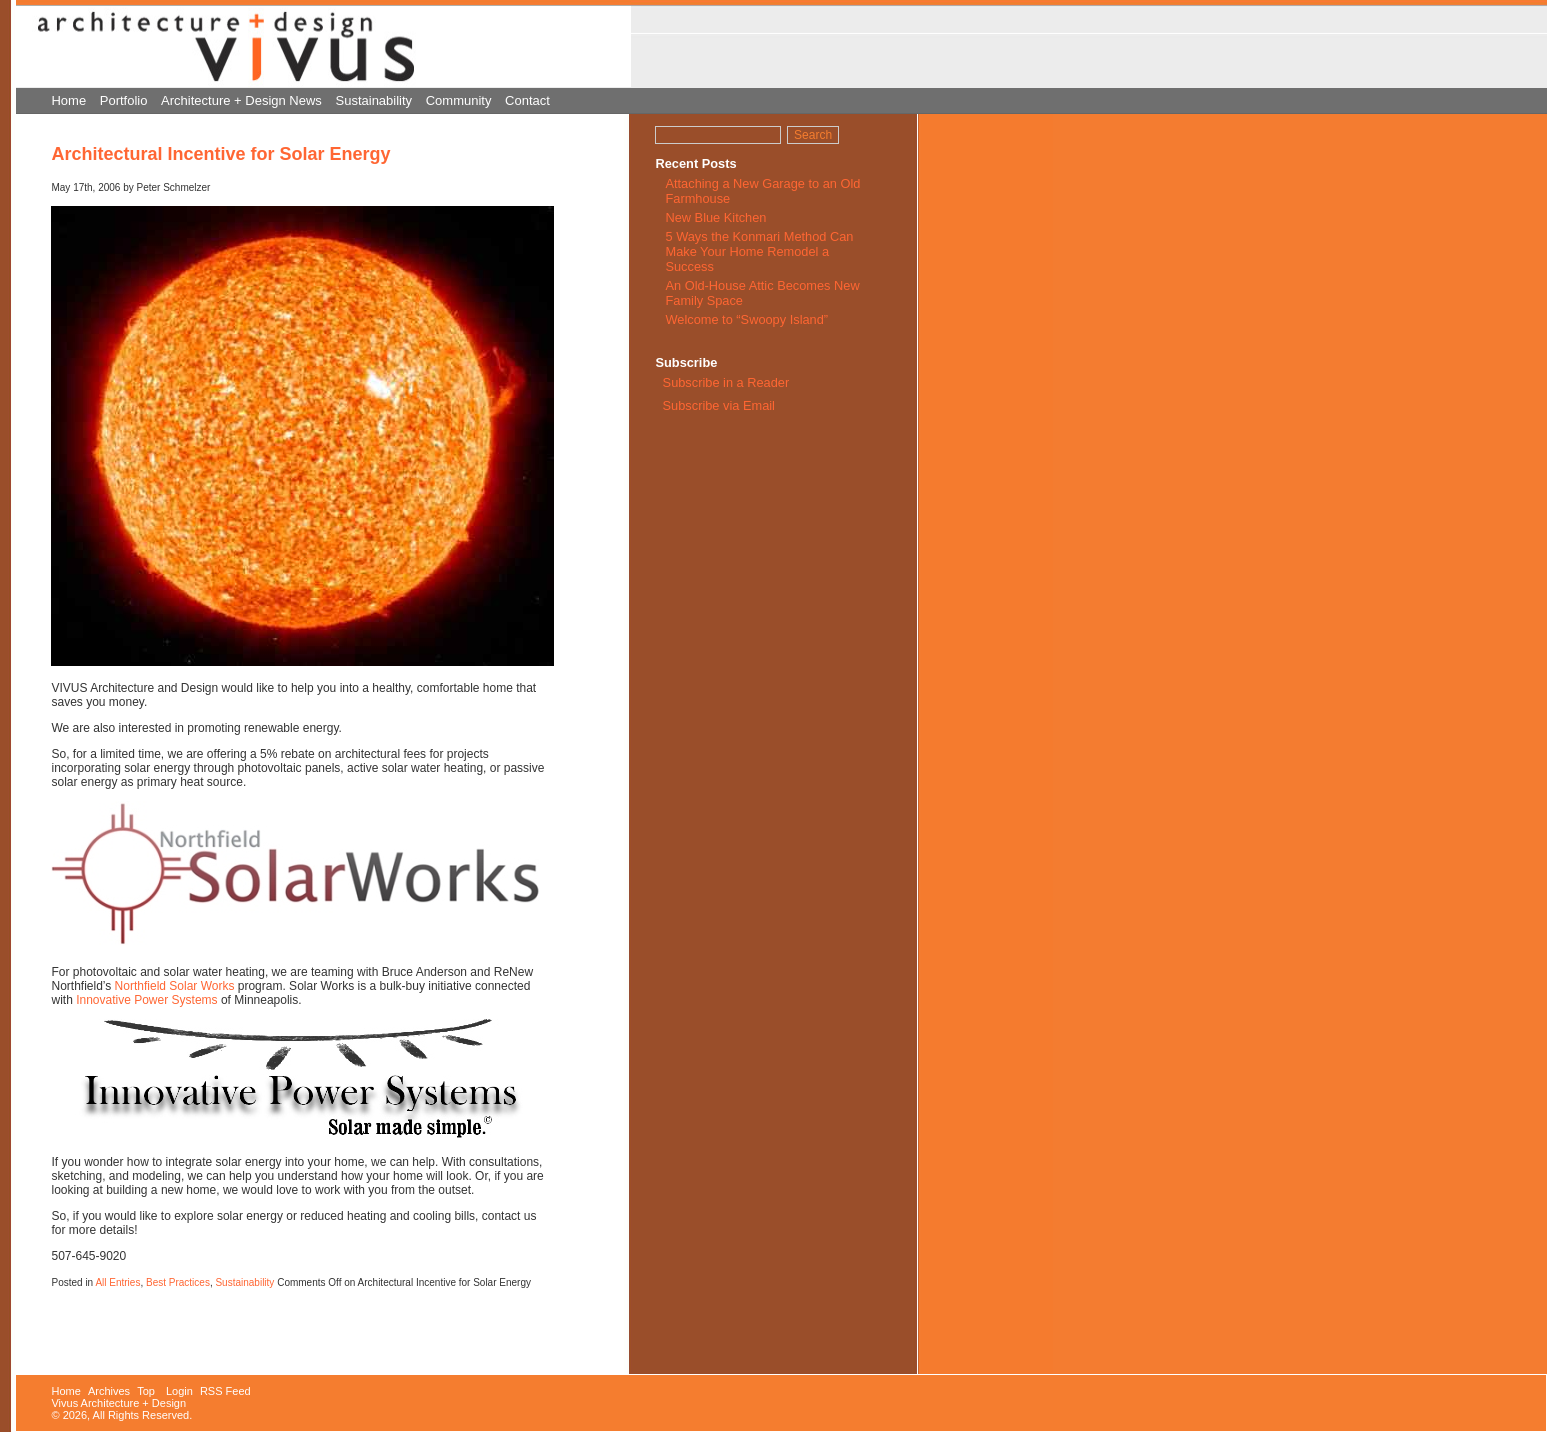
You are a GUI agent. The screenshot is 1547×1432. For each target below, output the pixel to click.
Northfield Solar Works (175, 986)
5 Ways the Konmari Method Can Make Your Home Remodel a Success (759, 251)
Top (146, 1391)
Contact (527, 100)
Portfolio (124, 100)
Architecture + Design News (241, 100)
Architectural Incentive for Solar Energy (220, 154)
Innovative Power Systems (146, 1000)
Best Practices (178, 1282)
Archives (109, 1391)
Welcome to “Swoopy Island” (746, 319)
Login (179, 1391)
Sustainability (374, 100)
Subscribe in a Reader (726, 382)
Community (459, 100)
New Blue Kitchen (715, 217)
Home (68, 100)
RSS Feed (225, 1391)
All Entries (117, 1282)
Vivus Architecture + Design (118, 1403)
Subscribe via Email (717, 405)
